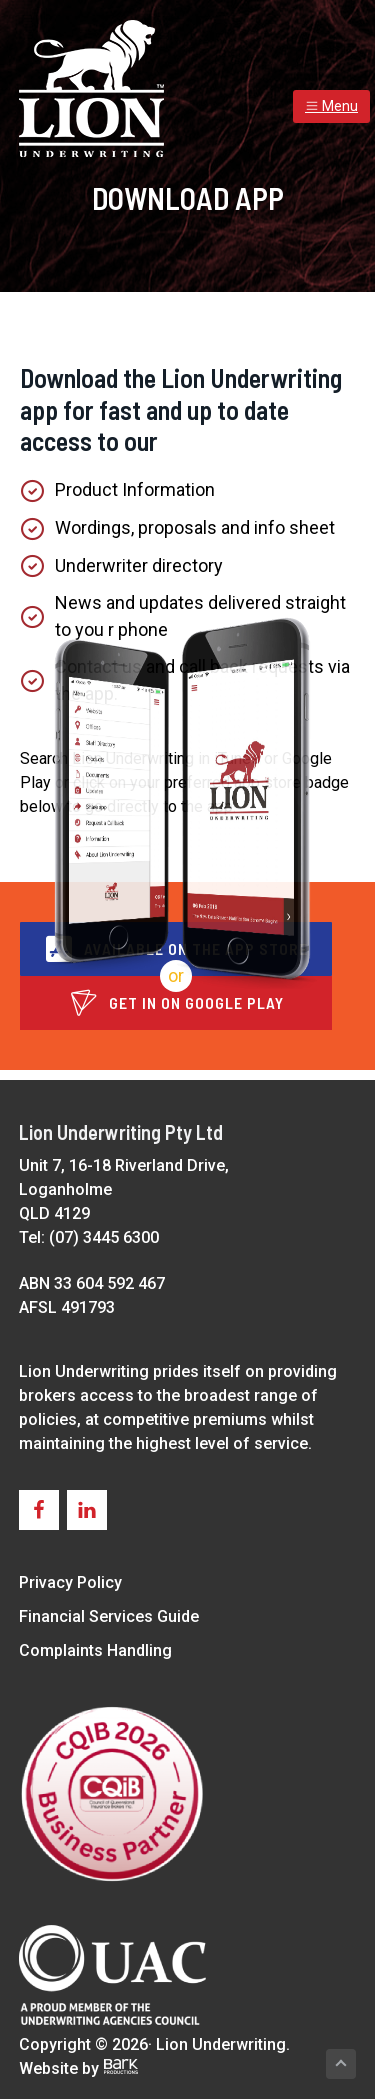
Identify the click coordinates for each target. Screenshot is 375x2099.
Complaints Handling (95, 1650)
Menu (331, 106)
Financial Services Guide (109, 1616)
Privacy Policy (70, 1582)
